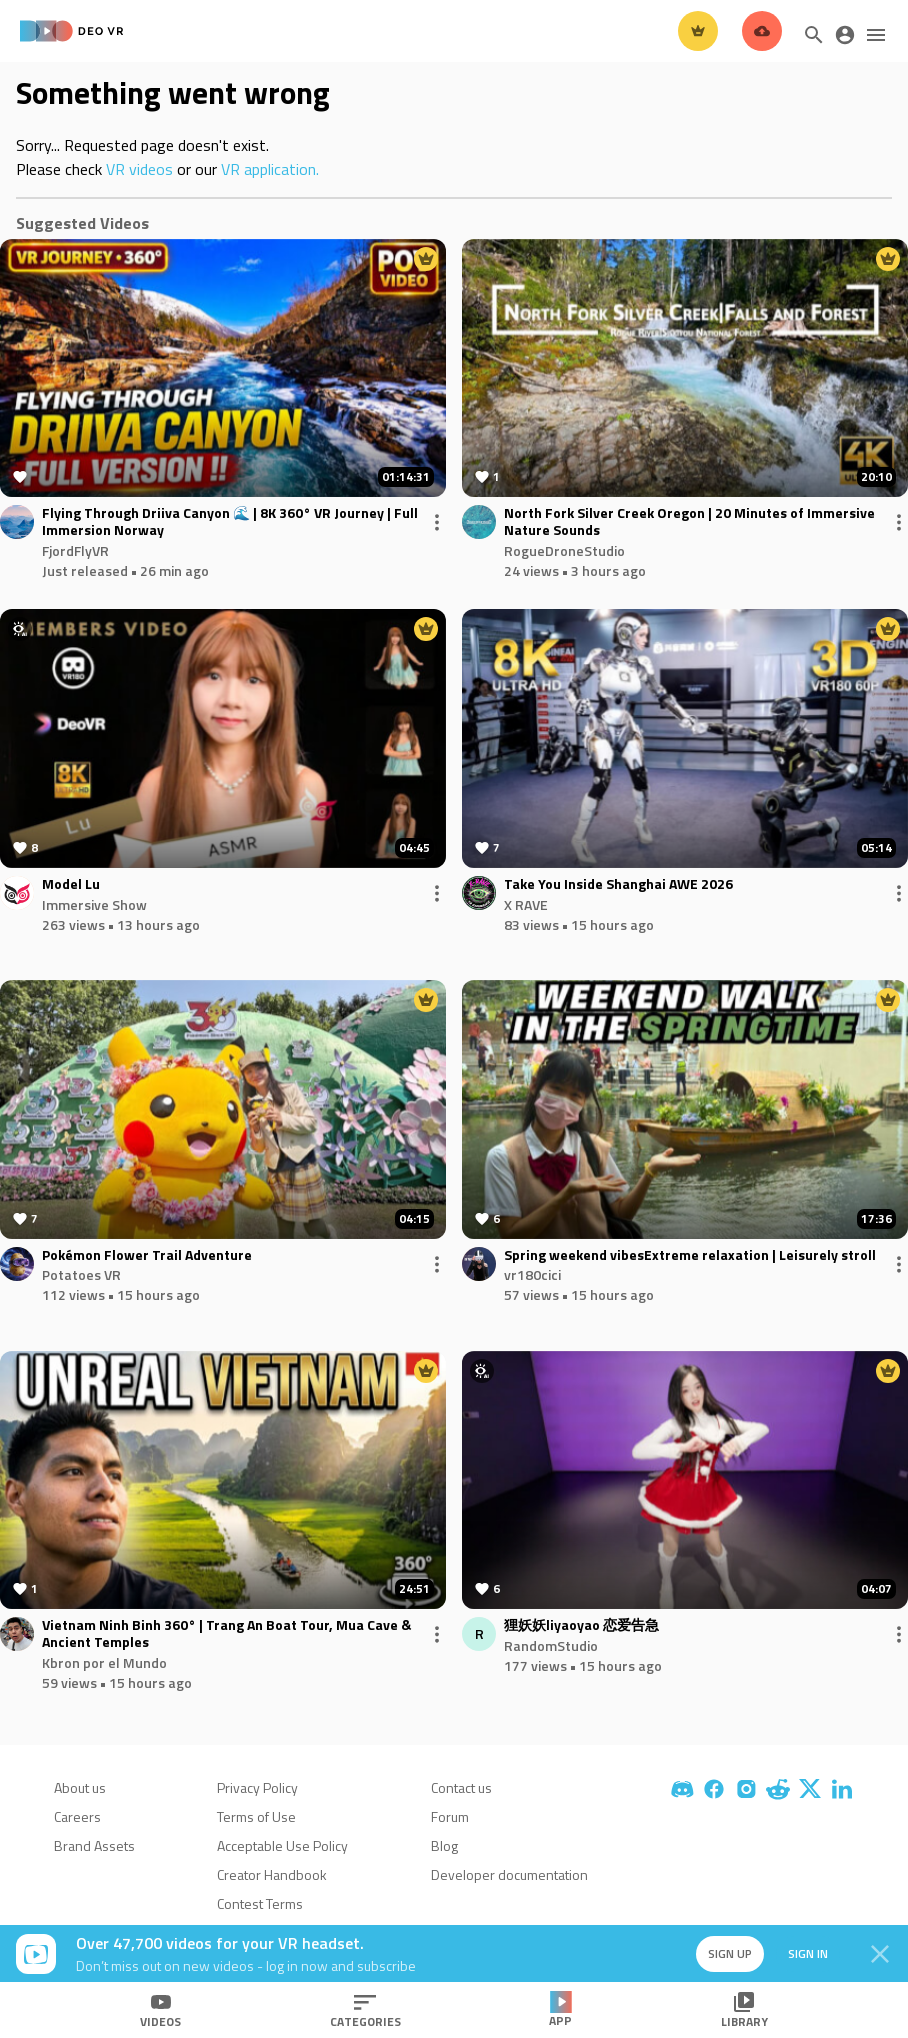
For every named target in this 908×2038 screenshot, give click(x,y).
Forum (450, 1816)
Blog (444, 1845)
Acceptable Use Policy (282, 1845)
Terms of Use (256, 1816)
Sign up (730, 1953)
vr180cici (532, 1274)
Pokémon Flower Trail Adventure (147, 1255)
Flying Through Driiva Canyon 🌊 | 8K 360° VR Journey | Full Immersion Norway (230, 522)
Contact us (461, 1787)
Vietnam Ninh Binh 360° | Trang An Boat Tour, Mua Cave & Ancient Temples (226, 1634)
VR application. (270, 169)
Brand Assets (94, 1845)
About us (80, 1787)
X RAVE (526, 904)
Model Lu (71, 884)
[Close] (880, 1954)
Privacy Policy (257, 1787)
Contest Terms (260, 1903)
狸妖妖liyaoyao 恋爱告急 (581, 1625)
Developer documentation (509, 1874)
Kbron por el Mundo (104, 1662)
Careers (77, 1816)
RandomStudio (551, 1645)
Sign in (808, 1953)
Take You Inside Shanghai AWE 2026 (618, 884)
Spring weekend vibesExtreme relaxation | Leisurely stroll (690, 1255)
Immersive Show (94, 904)
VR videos (139, 169)
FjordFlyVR (75, 550)
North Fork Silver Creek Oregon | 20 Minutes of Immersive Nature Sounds (689, 522)
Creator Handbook (272, 1874)
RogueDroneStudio (564, 550)
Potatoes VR (81, 1274)
